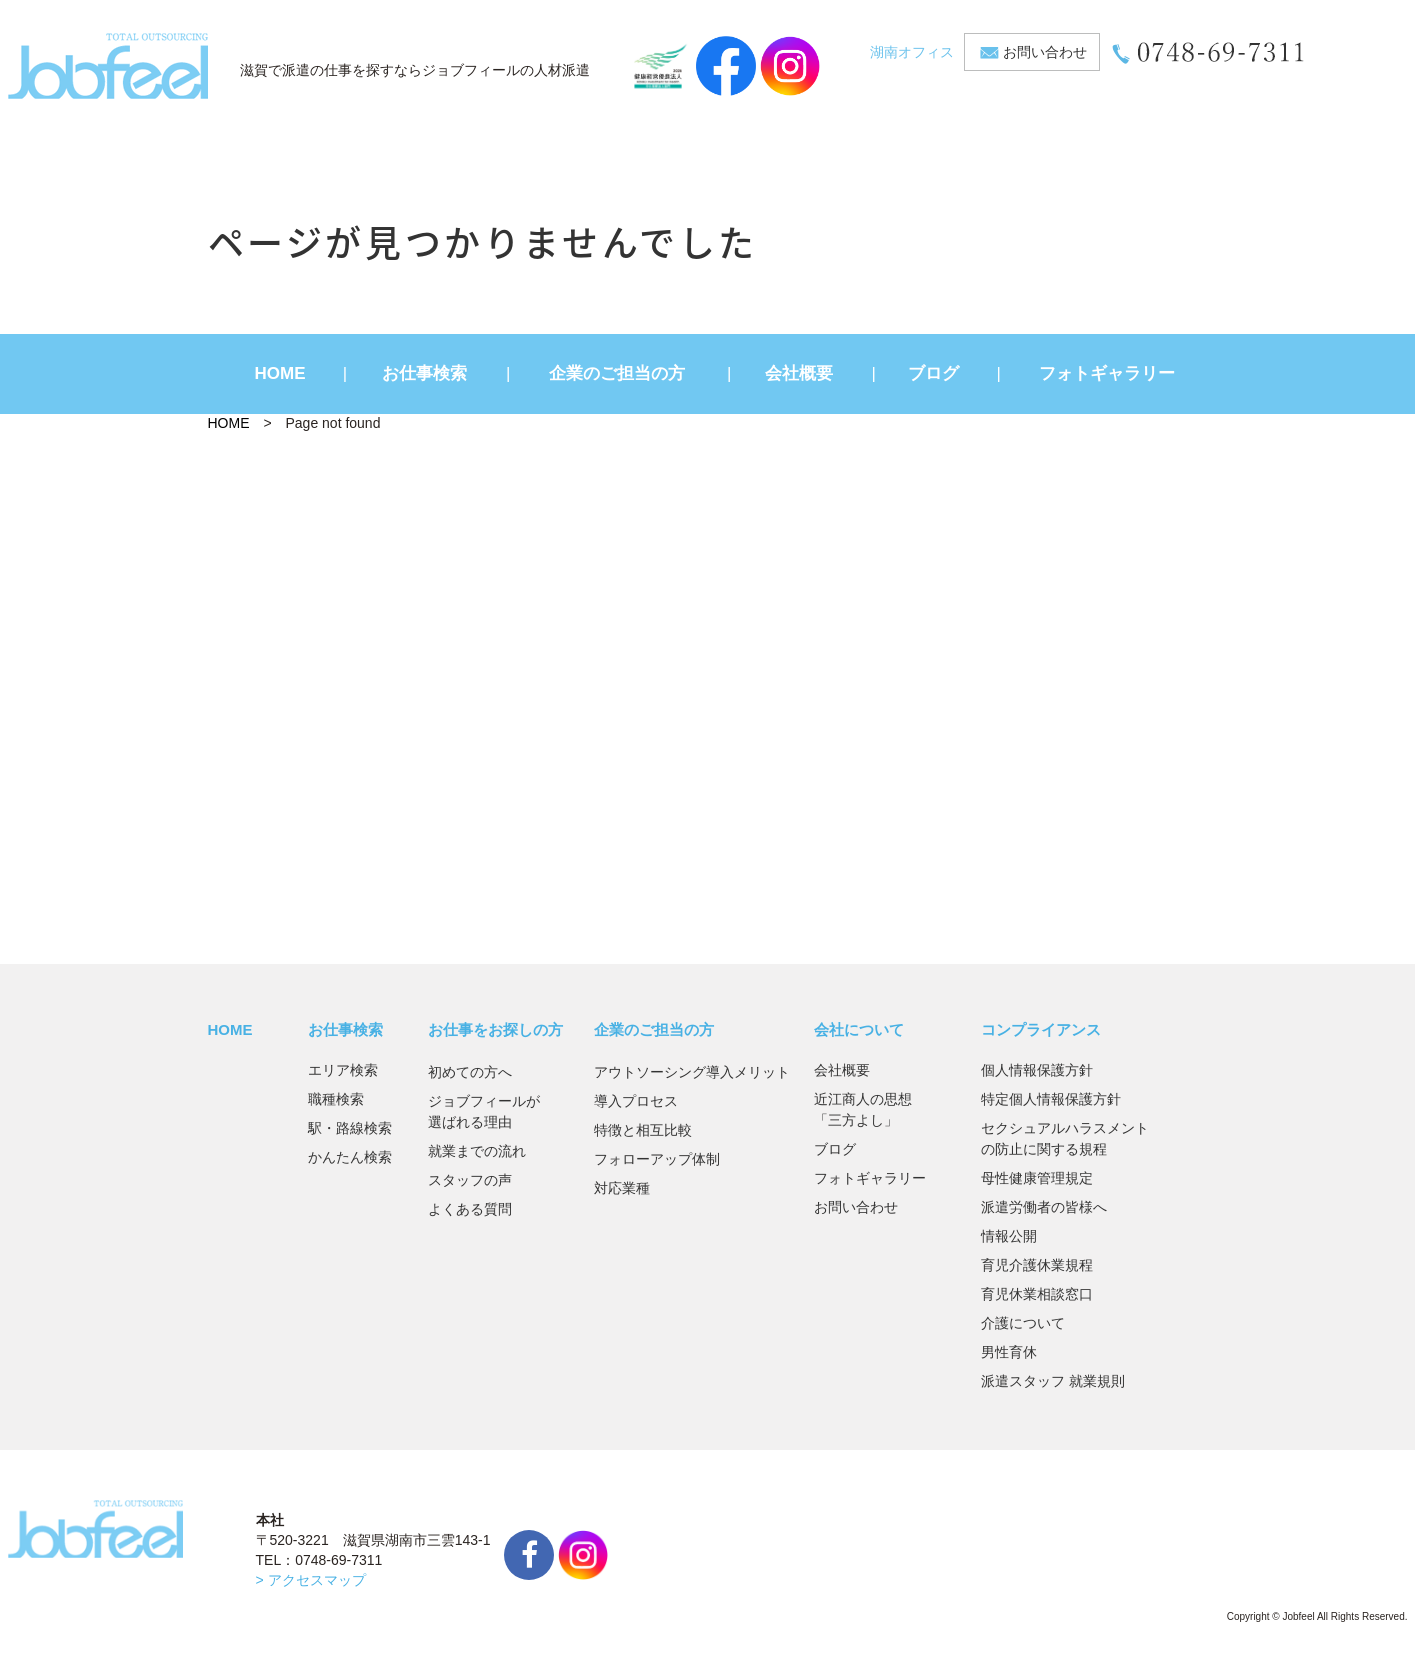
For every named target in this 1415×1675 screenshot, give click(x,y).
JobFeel (108, 66)
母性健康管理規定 (1037, 1178)
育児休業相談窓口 (1037, 1294)
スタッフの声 (470, 1180)
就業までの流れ (477, 1151)
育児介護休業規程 (1037, 1265)
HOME (280, 373)
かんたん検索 (350, 1157)
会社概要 (799, 373)
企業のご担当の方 (617, 373)
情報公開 (1009, 1236)
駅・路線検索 (350, 1128)
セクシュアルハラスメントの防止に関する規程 (1065, 1138)
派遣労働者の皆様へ (1044, 1207)
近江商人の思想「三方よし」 (863, 1109)
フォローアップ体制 (657, 1159)
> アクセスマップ (311, 1580)
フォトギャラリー (1107, 373)
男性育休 (1009, 1352)
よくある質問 (470, 1209)
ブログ (933, 373)
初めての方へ (470, 1072)
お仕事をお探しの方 (495, 1029)
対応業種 (622, 1188)
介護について (1023, 1323)
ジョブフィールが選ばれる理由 (484, 1111)
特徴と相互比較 (643, 1130)
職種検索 (336, 1099)
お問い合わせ (1045, 52)
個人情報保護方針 (1037, 1070)
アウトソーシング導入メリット (692, 1072)
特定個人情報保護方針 (1051, 1099)
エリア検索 (343, 1070)
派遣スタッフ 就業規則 (1053, 1381)
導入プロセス (636, 1101)
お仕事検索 (424, 373)
